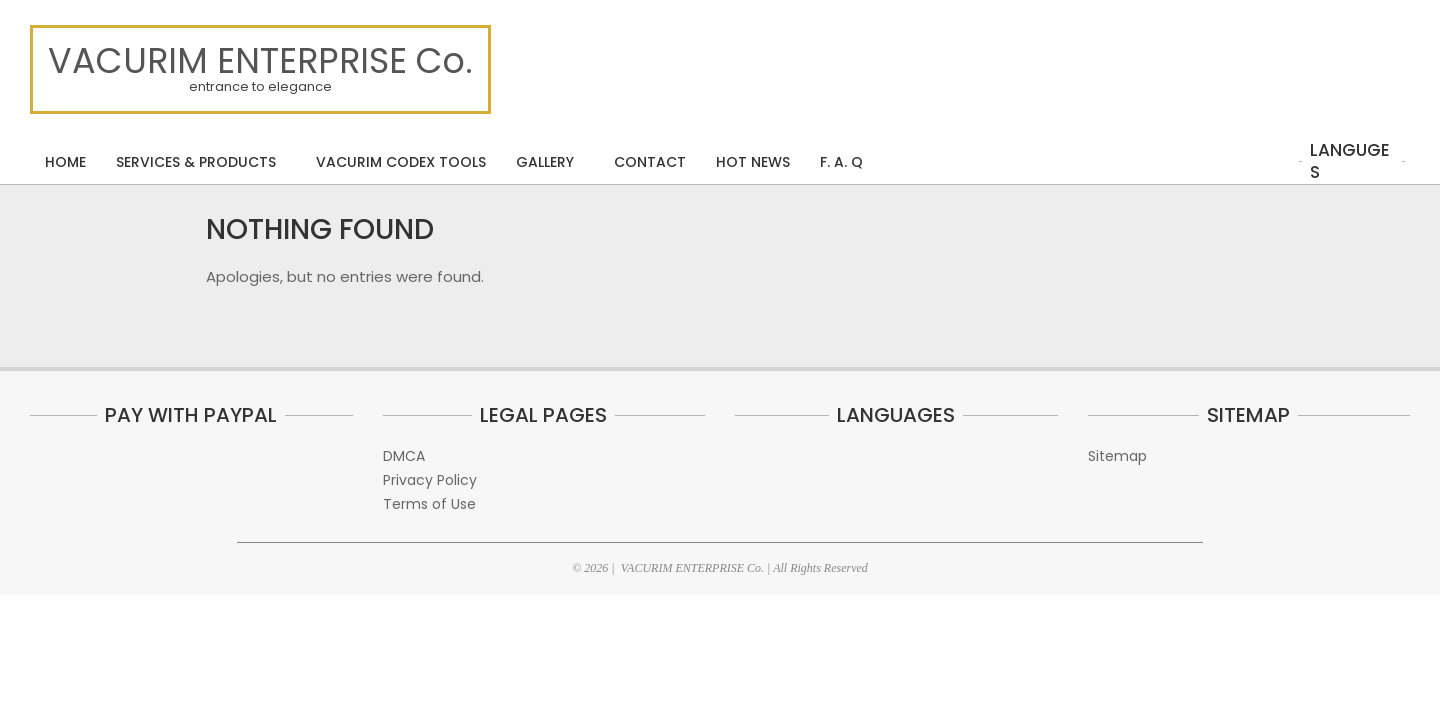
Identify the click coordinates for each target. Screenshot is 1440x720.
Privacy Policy (430, 480)
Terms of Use (429, 504)
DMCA (404, 456)
